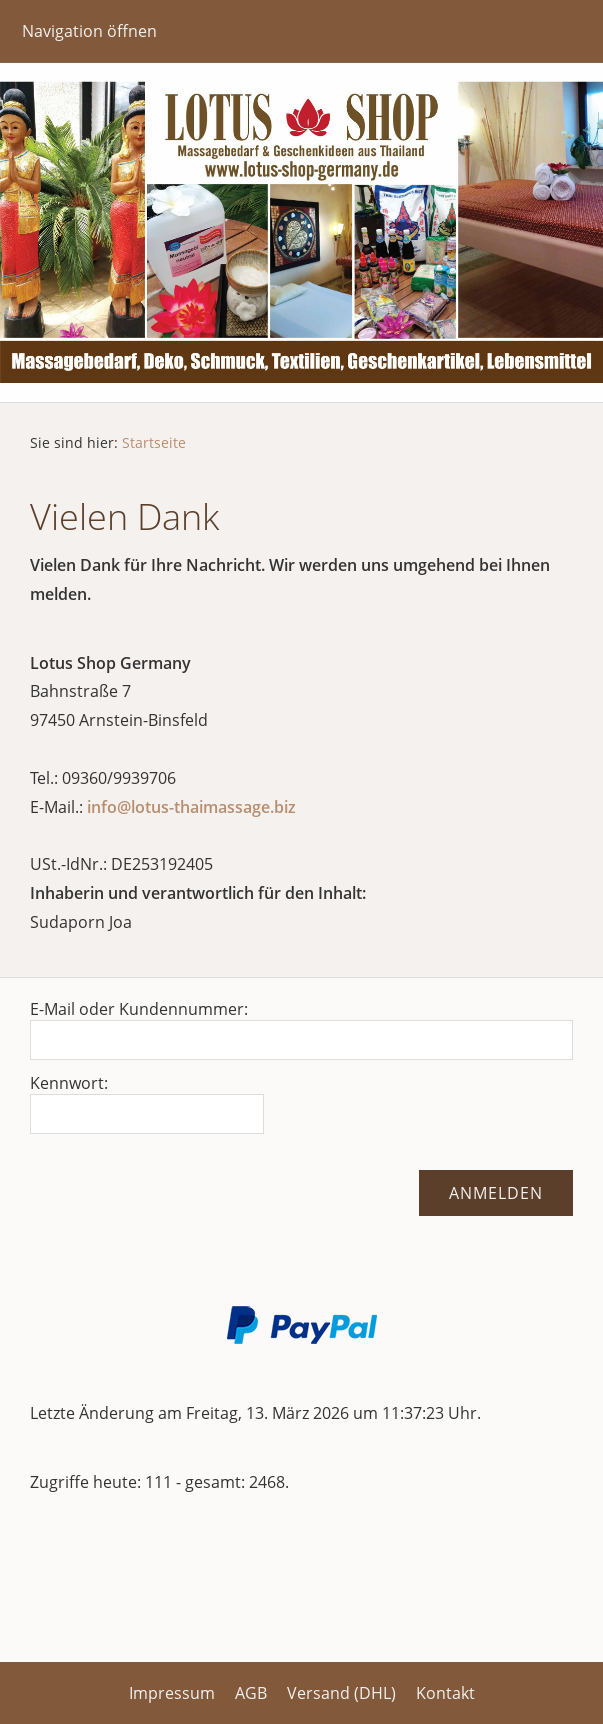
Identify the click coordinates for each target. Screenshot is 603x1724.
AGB (251, 1693)
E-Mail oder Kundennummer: (139, 1009)
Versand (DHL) (341, 1693)
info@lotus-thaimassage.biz (191, 807)
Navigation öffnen (89, 31)
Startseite (154, 442)
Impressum (172, 1693)
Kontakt (445, 1693)
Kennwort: (69, 1083)
